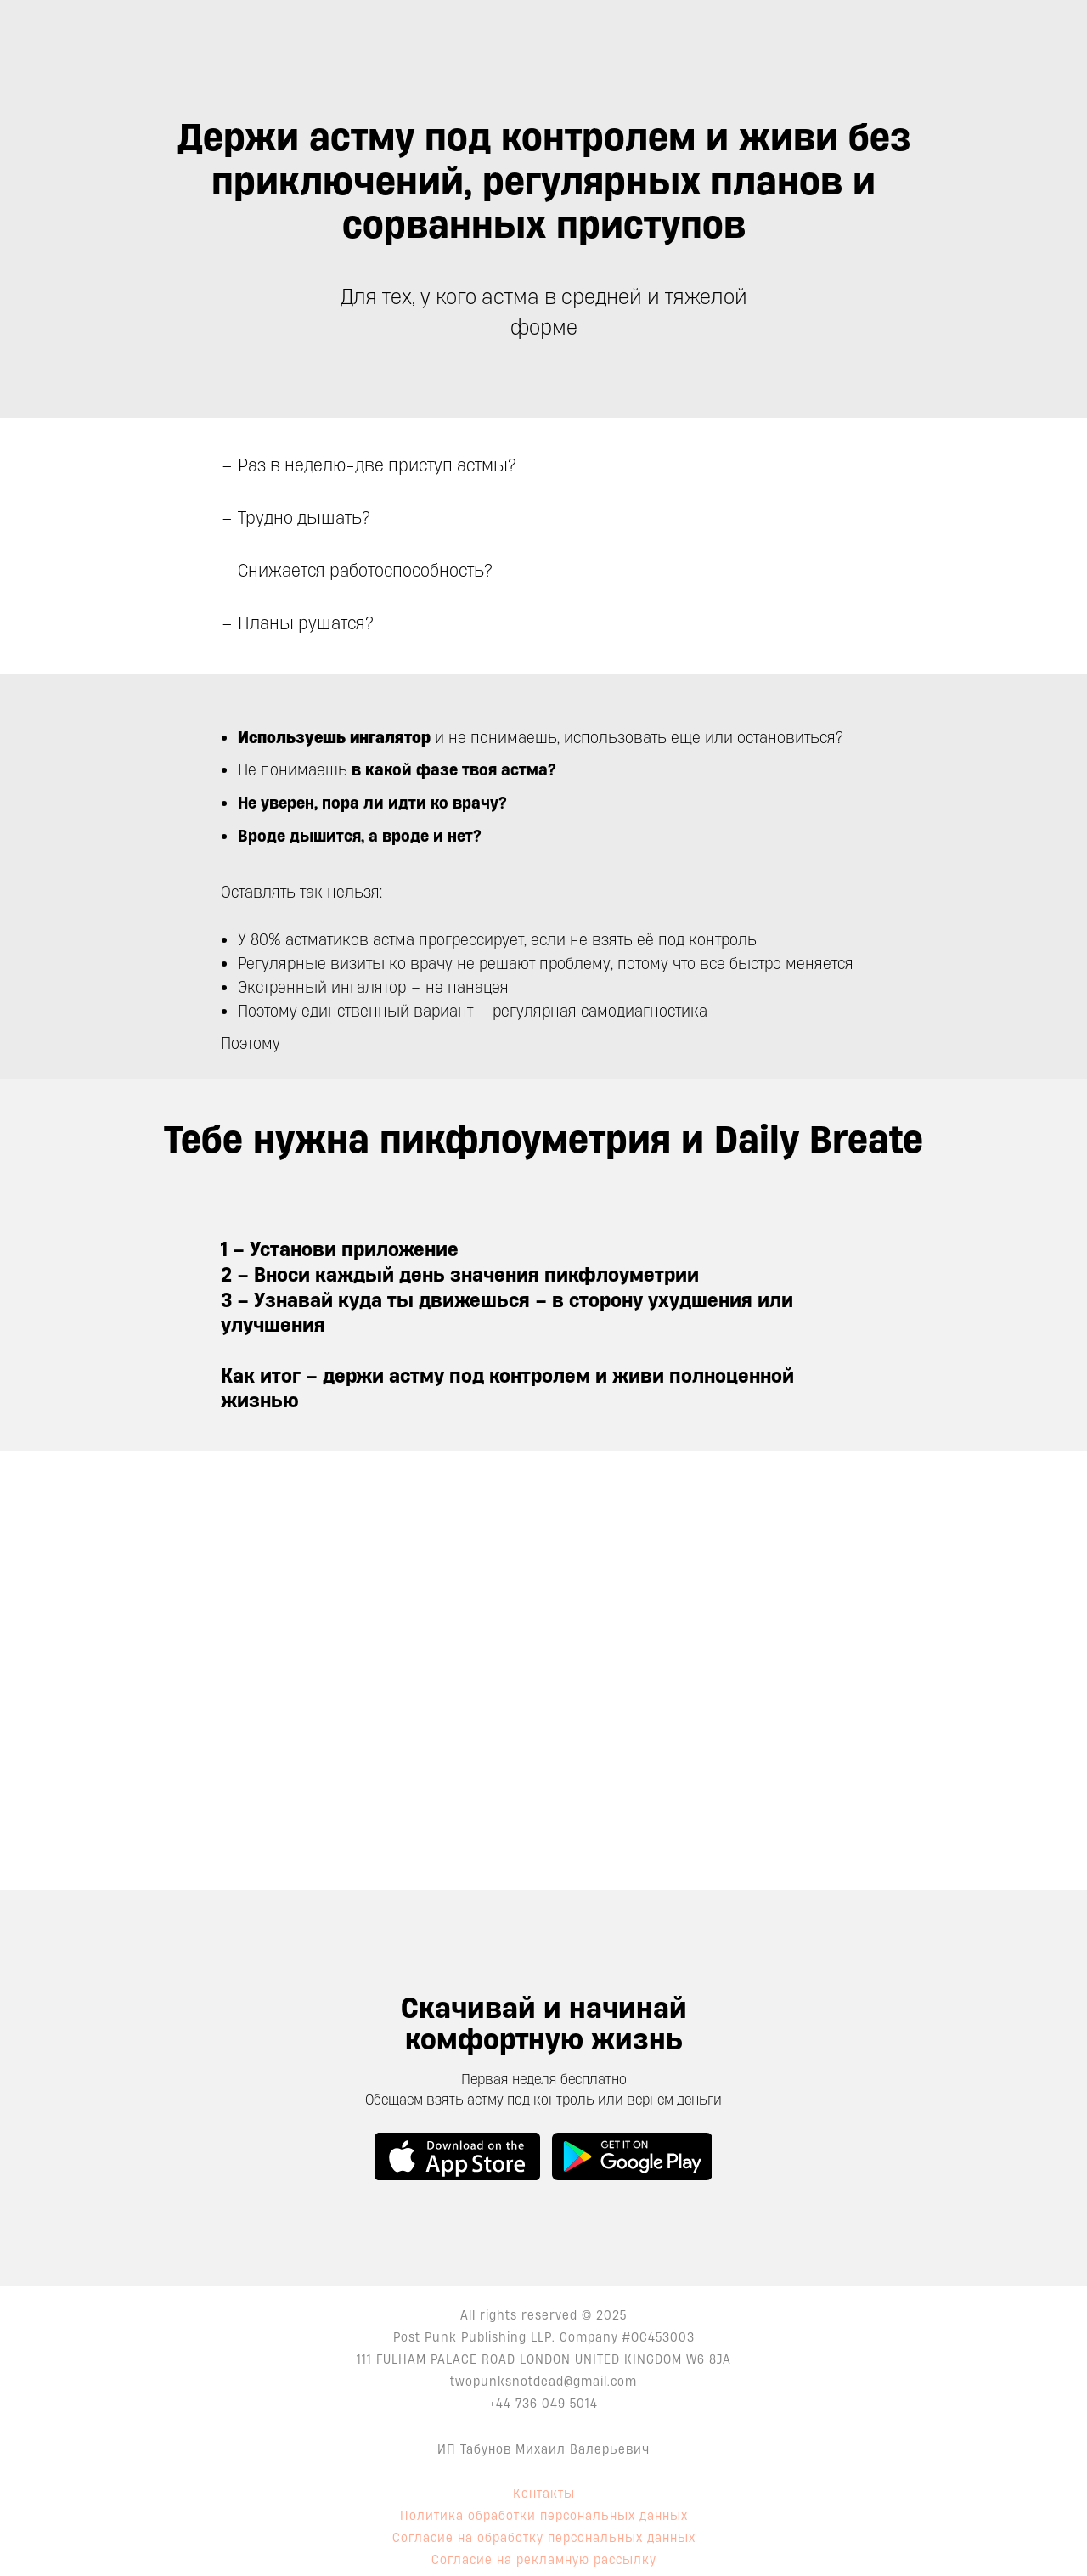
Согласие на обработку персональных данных (544, 2537)
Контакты (544, 2493)
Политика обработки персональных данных (544, 2515)
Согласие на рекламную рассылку (543, 2559)
